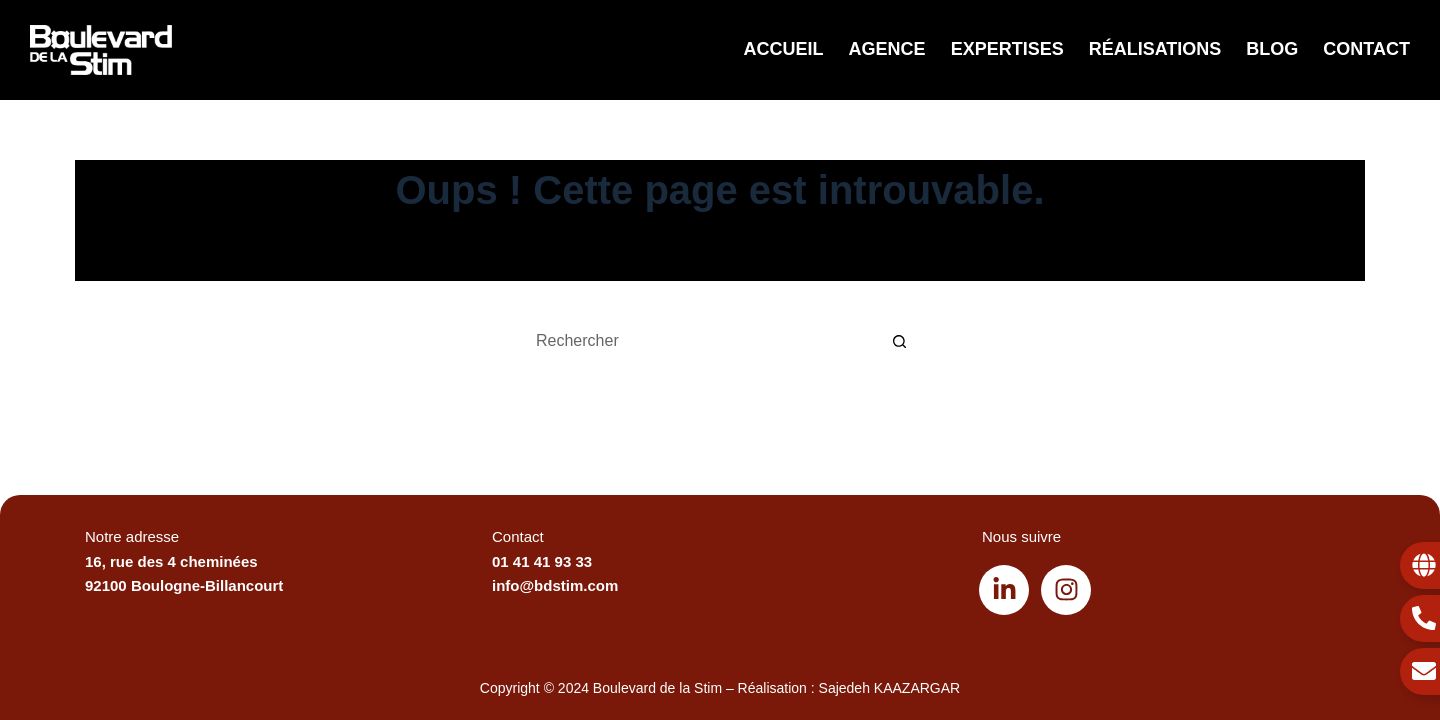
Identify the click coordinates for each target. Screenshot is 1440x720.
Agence (887, 49)
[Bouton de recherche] (900, 341)
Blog (1272, 49)
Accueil (784, 49)
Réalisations (1155, 49)
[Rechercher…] (700, 341)
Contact (1366, 49)
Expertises (1007, 49)
